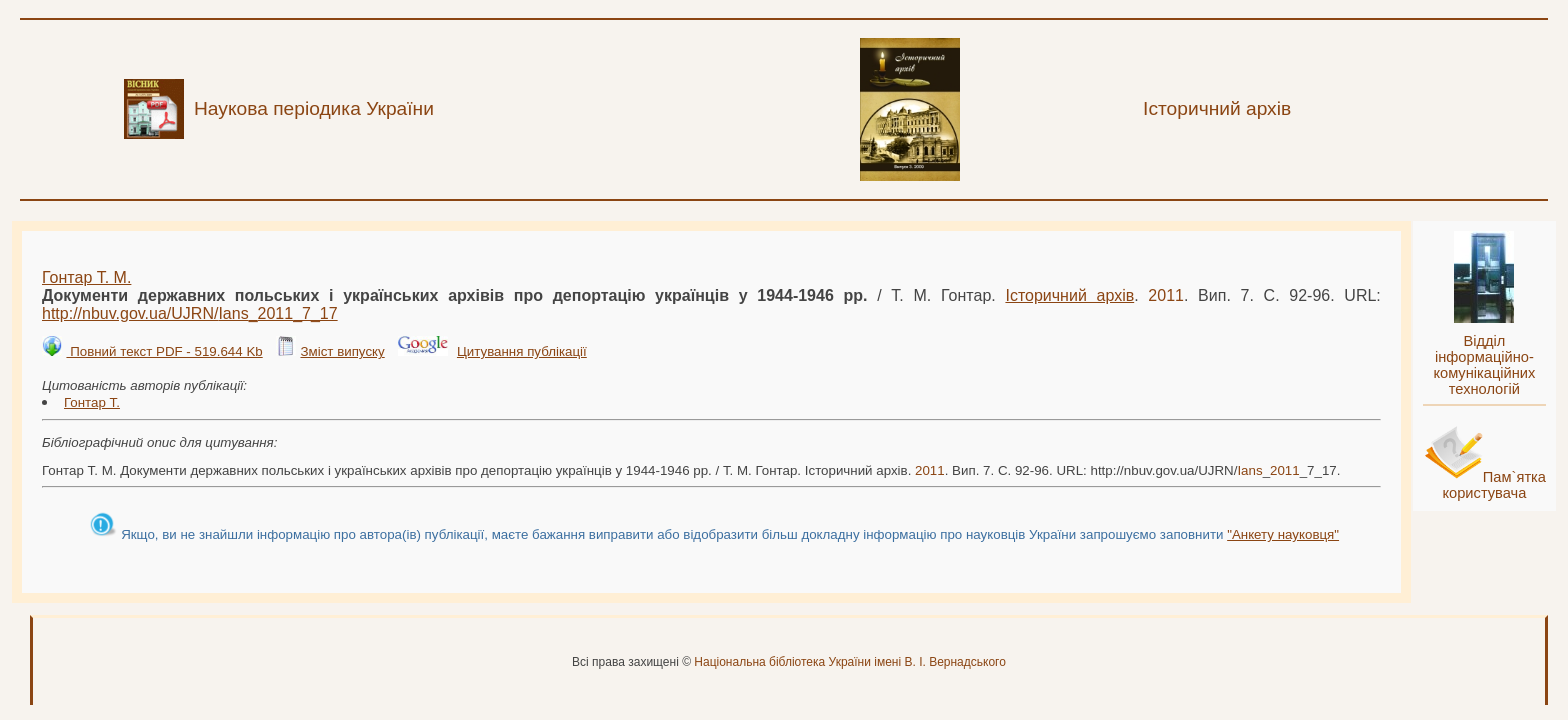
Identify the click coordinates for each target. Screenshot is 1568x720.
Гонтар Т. (92, 402)
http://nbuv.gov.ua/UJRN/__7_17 (190, 313)
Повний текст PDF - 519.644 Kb (164, 351)
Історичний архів (1069, 295)
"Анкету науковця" (1283, 534)
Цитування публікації (522, 351)
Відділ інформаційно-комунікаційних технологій (1484, 365)
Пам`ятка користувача (1494, 485)
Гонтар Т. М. (86, 277)
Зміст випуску (342, 351)
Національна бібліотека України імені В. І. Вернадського (850, 662)
